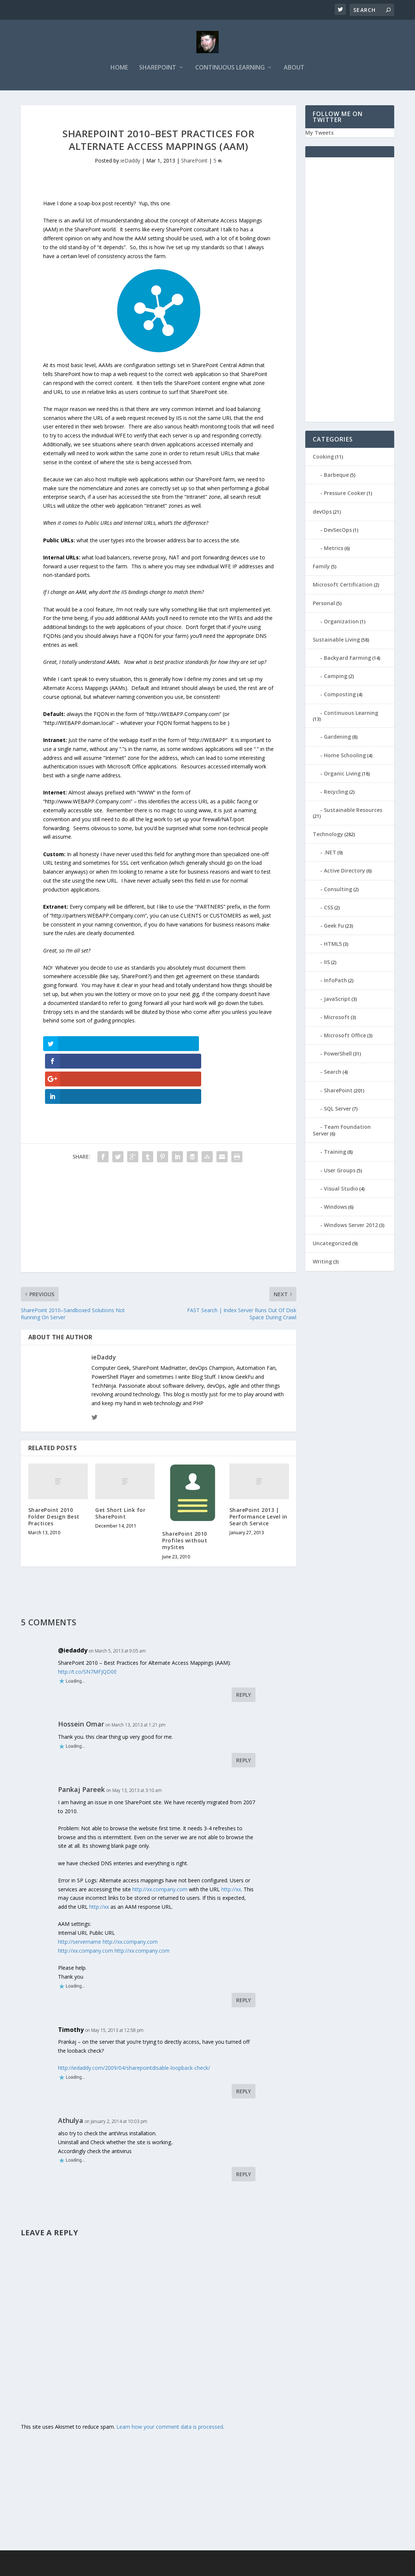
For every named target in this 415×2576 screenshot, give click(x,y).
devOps (322, 513)
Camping (335, 677)
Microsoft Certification (343, 586)
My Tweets (319, 134)
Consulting (338, 890)
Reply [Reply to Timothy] (243, 2040)
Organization (341, 622)
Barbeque (336, 476)
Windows (335, 1208)
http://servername (79, 1890)
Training (335, 1153)
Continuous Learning (230, 69)
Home (119, 69)
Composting (340, 696)
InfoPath (335, 982)
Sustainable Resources (353, 811)
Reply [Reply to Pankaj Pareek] (243, 1948)
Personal (324, 604)
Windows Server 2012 (351, 1226)
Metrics (333, 549)
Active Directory (344, 872)
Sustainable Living (336, 641)
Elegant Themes (72, 2567)
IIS (327, 963)
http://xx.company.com (159, 1837)
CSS (328, 908)
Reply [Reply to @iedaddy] (243, 1643)
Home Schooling (345, 756)
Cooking (323, 458)
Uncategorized (332, 1244)
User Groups (340, 1171)
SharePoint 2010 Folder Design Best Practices (54, 1465)
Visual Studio (341, 1190)
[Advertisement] (158, 1169)
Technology (328, 835)
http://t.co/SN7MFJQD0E (87, 1620)
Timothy (71, 1978)
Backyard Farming (347, 659)
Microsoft (337, 1018)
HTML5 (333, 945)
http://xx (231, 1837)
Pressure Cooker (345, 494)
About (294, 69)
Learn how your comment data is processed (169, 2375)
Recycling (336, 793)
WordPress (141, 2567)
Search (332, 1073)
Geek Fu (334, 927)
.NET (330, 853)
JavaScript (337, 1000)
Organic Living (342, 774)
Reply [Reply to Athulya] (243, 2123)
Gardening (337, 738)
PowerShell (338, 1055)
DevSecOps (338, 531)
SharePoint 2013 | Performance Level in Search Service (258, 1465)
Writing (322, 1263)
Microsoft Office (345, 1036)
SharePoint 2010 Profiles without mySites (184, 1489)
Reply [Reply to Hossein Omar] (243, 1709)
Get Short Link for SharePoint (120, 1462)
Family (321, 567)
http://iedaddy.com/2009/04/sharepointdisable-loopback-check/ (134, 2016)
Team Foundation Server (342, 1131)
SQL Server (337, 1110)
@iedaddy (72, 1599)
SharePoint (157, 69)
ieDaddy (130, 162)
